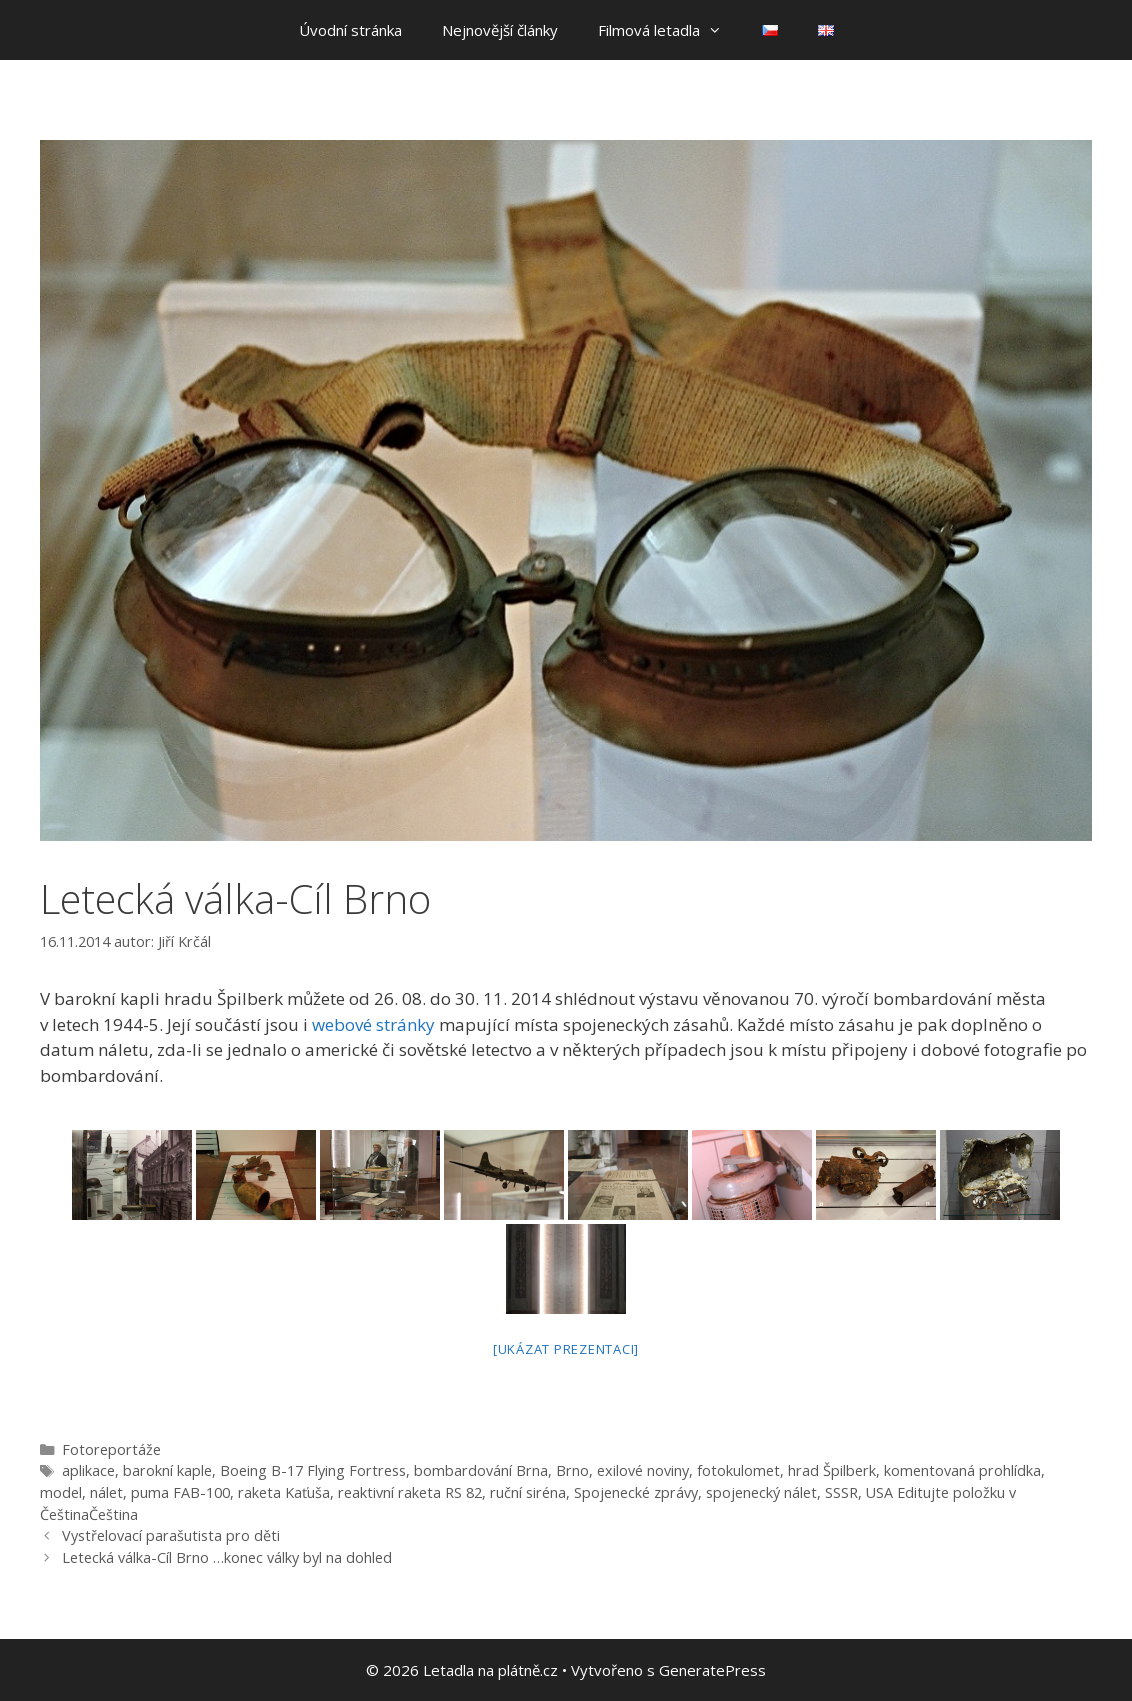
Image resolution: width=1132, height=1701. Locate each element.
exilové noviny (643, 1470)
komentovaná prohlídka (962, 1470)
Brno (572, 1470)
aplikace (88, 1470)
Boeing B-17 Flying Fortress (313, 1470)
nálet (106, 1492)
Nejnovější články (500, 30)
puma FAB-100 (180, 1492)
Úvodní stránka (350, 30)
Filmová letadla (670, 30)
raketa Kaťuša (284, 1492)
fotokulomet (738, 1470)
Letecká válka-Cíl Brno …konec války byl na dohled (227, 1557)
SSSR (841, 1492)
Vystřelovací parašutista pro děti (171, 1535)
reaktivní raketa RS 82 (410, 1492)
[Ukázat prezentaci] (566, 1349)
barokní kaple (167, 1470)
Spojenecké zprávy (636, 1492)
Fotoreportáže (111, 1449)
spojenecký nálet (761, 1492)
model (61, 1492)
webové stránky (373, 1024)
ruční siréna (528, 1492)
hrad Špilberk (832, 1470)
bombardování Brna (481, 1470)
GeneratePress (712, 1670)
